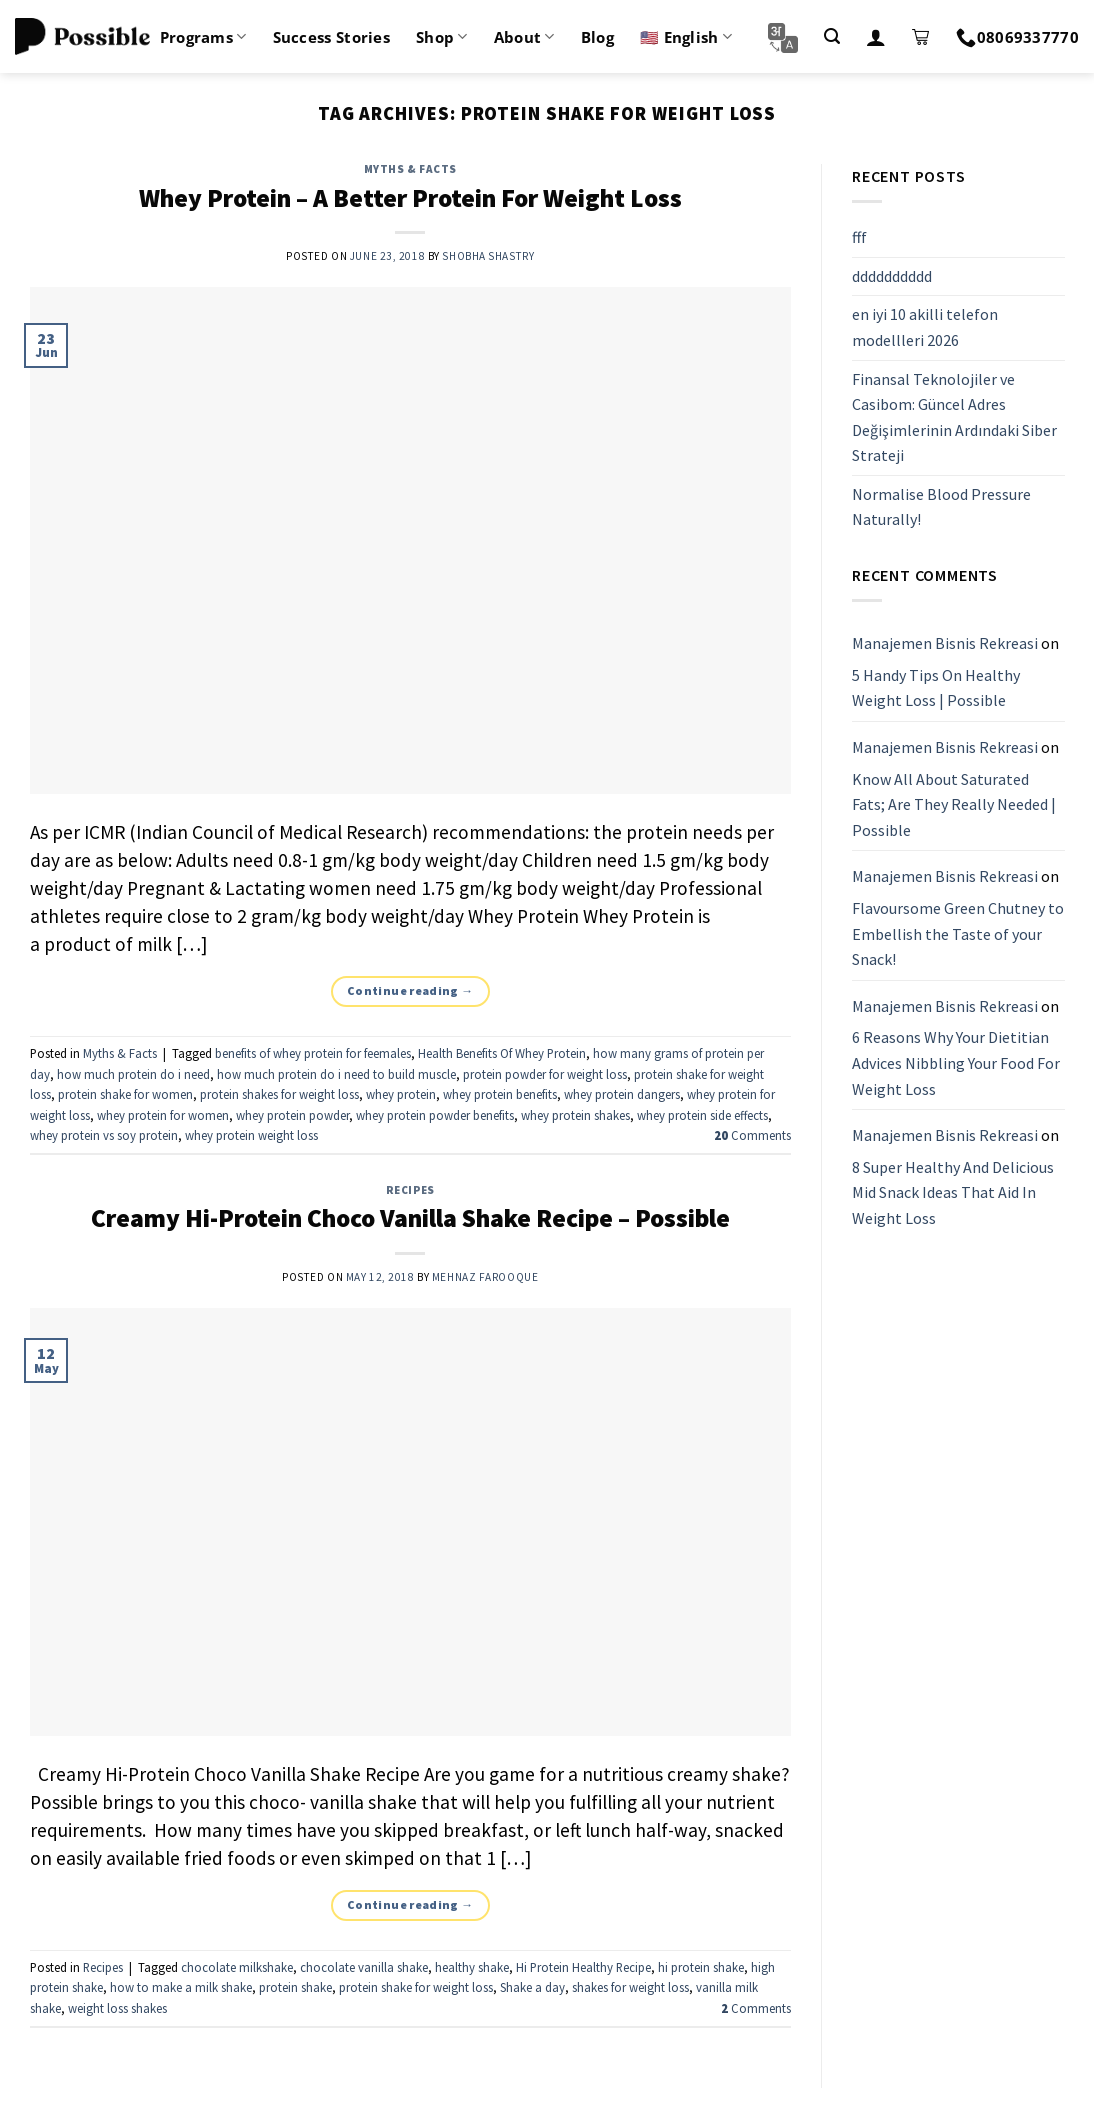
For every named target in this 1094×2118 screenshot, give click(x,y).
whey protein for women (163, 1115)
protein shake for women (125, 1094)
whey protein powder (292, 1115)
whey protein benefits (500, 1094)
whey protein (401, 1094)
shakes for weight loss (630, 1987)
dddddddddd (892, 276)
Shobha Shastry (488, 256)
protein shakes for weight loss (279, 1094)
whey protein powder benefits (435, 1115)
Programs (203, 37)
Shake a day (532, 1987)
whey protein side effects (702, 1115)
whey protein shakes (575, 1115)
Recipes (410, 1190)
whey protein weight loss (251, 1135)
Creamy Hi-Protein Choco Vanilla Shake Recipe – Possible (410, 1218)
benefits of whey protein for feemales (313, 1053)
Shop (442, 37)
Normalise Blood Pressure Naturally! (941, 507)
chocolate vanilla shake (364, 1967)
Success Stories (332, 37)
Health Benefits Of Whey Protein (502, 1053)
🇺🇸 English (686, 37)
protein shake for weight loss (416, 1987)
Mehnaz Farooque (485, 1277)
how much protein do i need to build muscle (336, 1074)
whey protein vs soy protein (104, 1135)
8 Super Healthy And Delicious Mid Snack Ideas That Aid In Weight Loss (953, 1192)
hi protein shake (701, 1967)
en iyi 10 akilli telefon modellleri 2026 (925, 328)
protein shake (295, 1987)
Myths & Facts (410, 169)
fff (859, 237)
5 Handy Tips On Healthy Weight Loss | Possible (936, 688)
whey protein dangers (622, 1094)
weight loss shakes (117, 2008)
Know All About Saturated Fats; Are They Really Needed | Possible (954, 804)
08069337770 (1017, 37)
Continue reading (410, 990)
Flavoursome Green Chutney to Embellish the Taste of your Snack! (958, 933)
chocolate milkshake (237, 1967)
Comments (752, 1135)
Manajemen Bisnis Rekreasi (945, 643)
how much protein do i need (133, 1074)
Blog (597, 37)
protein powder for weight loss (545, 1074)
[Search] (832, 36)
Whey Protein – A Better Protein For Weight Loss (410, 198)
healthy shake (472, 1967)
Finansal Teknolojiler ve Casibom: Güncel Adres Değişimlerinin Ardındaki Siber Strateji (954, 417)
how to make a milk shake (181, 1987)
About (524, 37)
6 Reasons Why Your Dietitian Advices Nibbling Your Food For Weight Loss (956, 1063)
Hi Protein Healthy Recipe (583, 1967)
